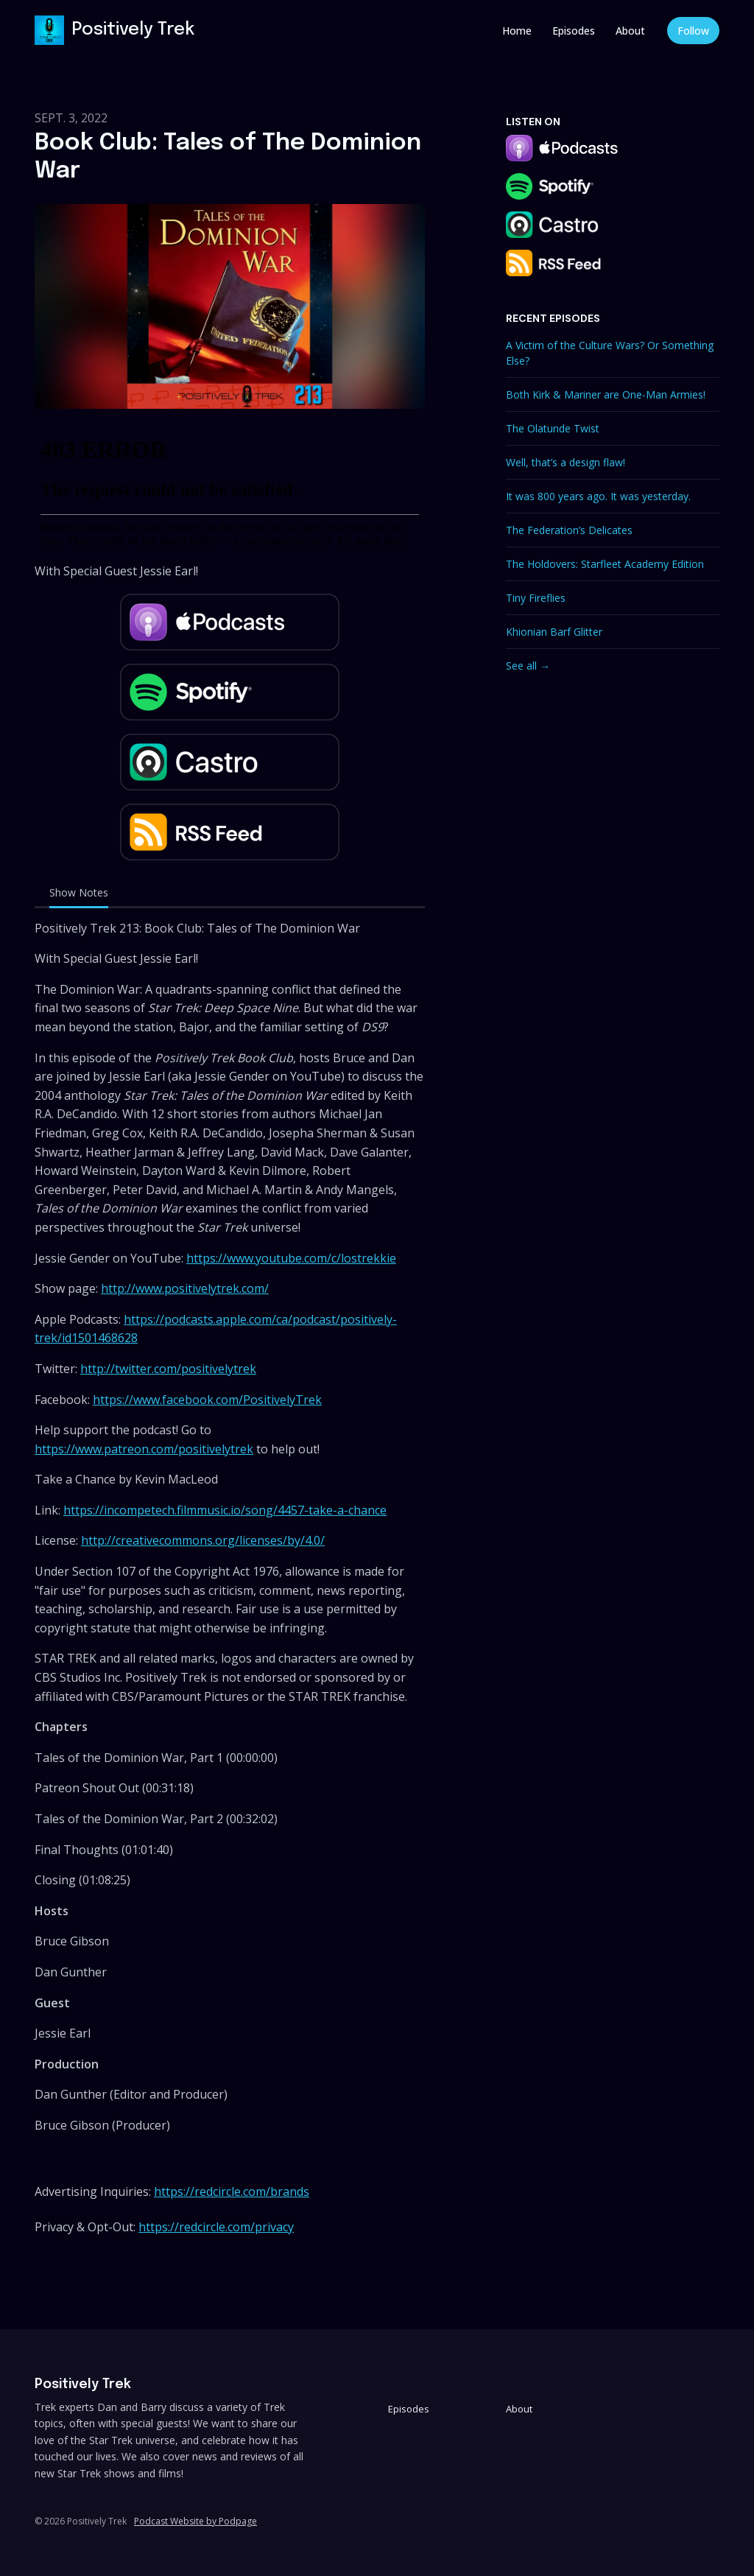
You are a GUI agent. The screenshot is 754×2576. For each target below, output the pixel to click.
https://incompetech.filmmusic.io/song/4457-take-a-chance (225, 1510)
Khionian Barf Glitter (554, 632)
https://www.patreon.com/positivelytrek (144, 1449)
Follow (693, 31)
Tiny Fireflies (536, 598)
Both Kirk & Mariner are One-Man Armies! (605, 394)
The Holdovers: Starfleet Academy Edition (605, 564)
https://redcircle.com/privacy (216, 2227)
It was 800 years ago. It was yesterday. (598, 496)
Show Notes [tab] (78, 892)
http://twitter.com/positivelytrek (168, 1369)
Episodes (573, 31)
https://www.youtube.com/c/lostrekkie (291, 1258)
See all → (528, 666)
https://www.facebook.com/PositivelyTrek (207, 1399)
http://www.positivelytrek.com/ (185, 1288)
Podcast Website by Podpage (195, 2521)
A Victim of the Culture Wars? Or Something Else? (610, 353)
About (630, 31)
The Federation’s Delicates (569, 530)
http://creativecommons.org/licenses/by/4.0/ (203, 1540)
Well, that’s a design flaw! (565, 462)
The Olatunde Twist (552, 428)
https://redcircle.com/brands (231, 2191)
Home (517, 31)
